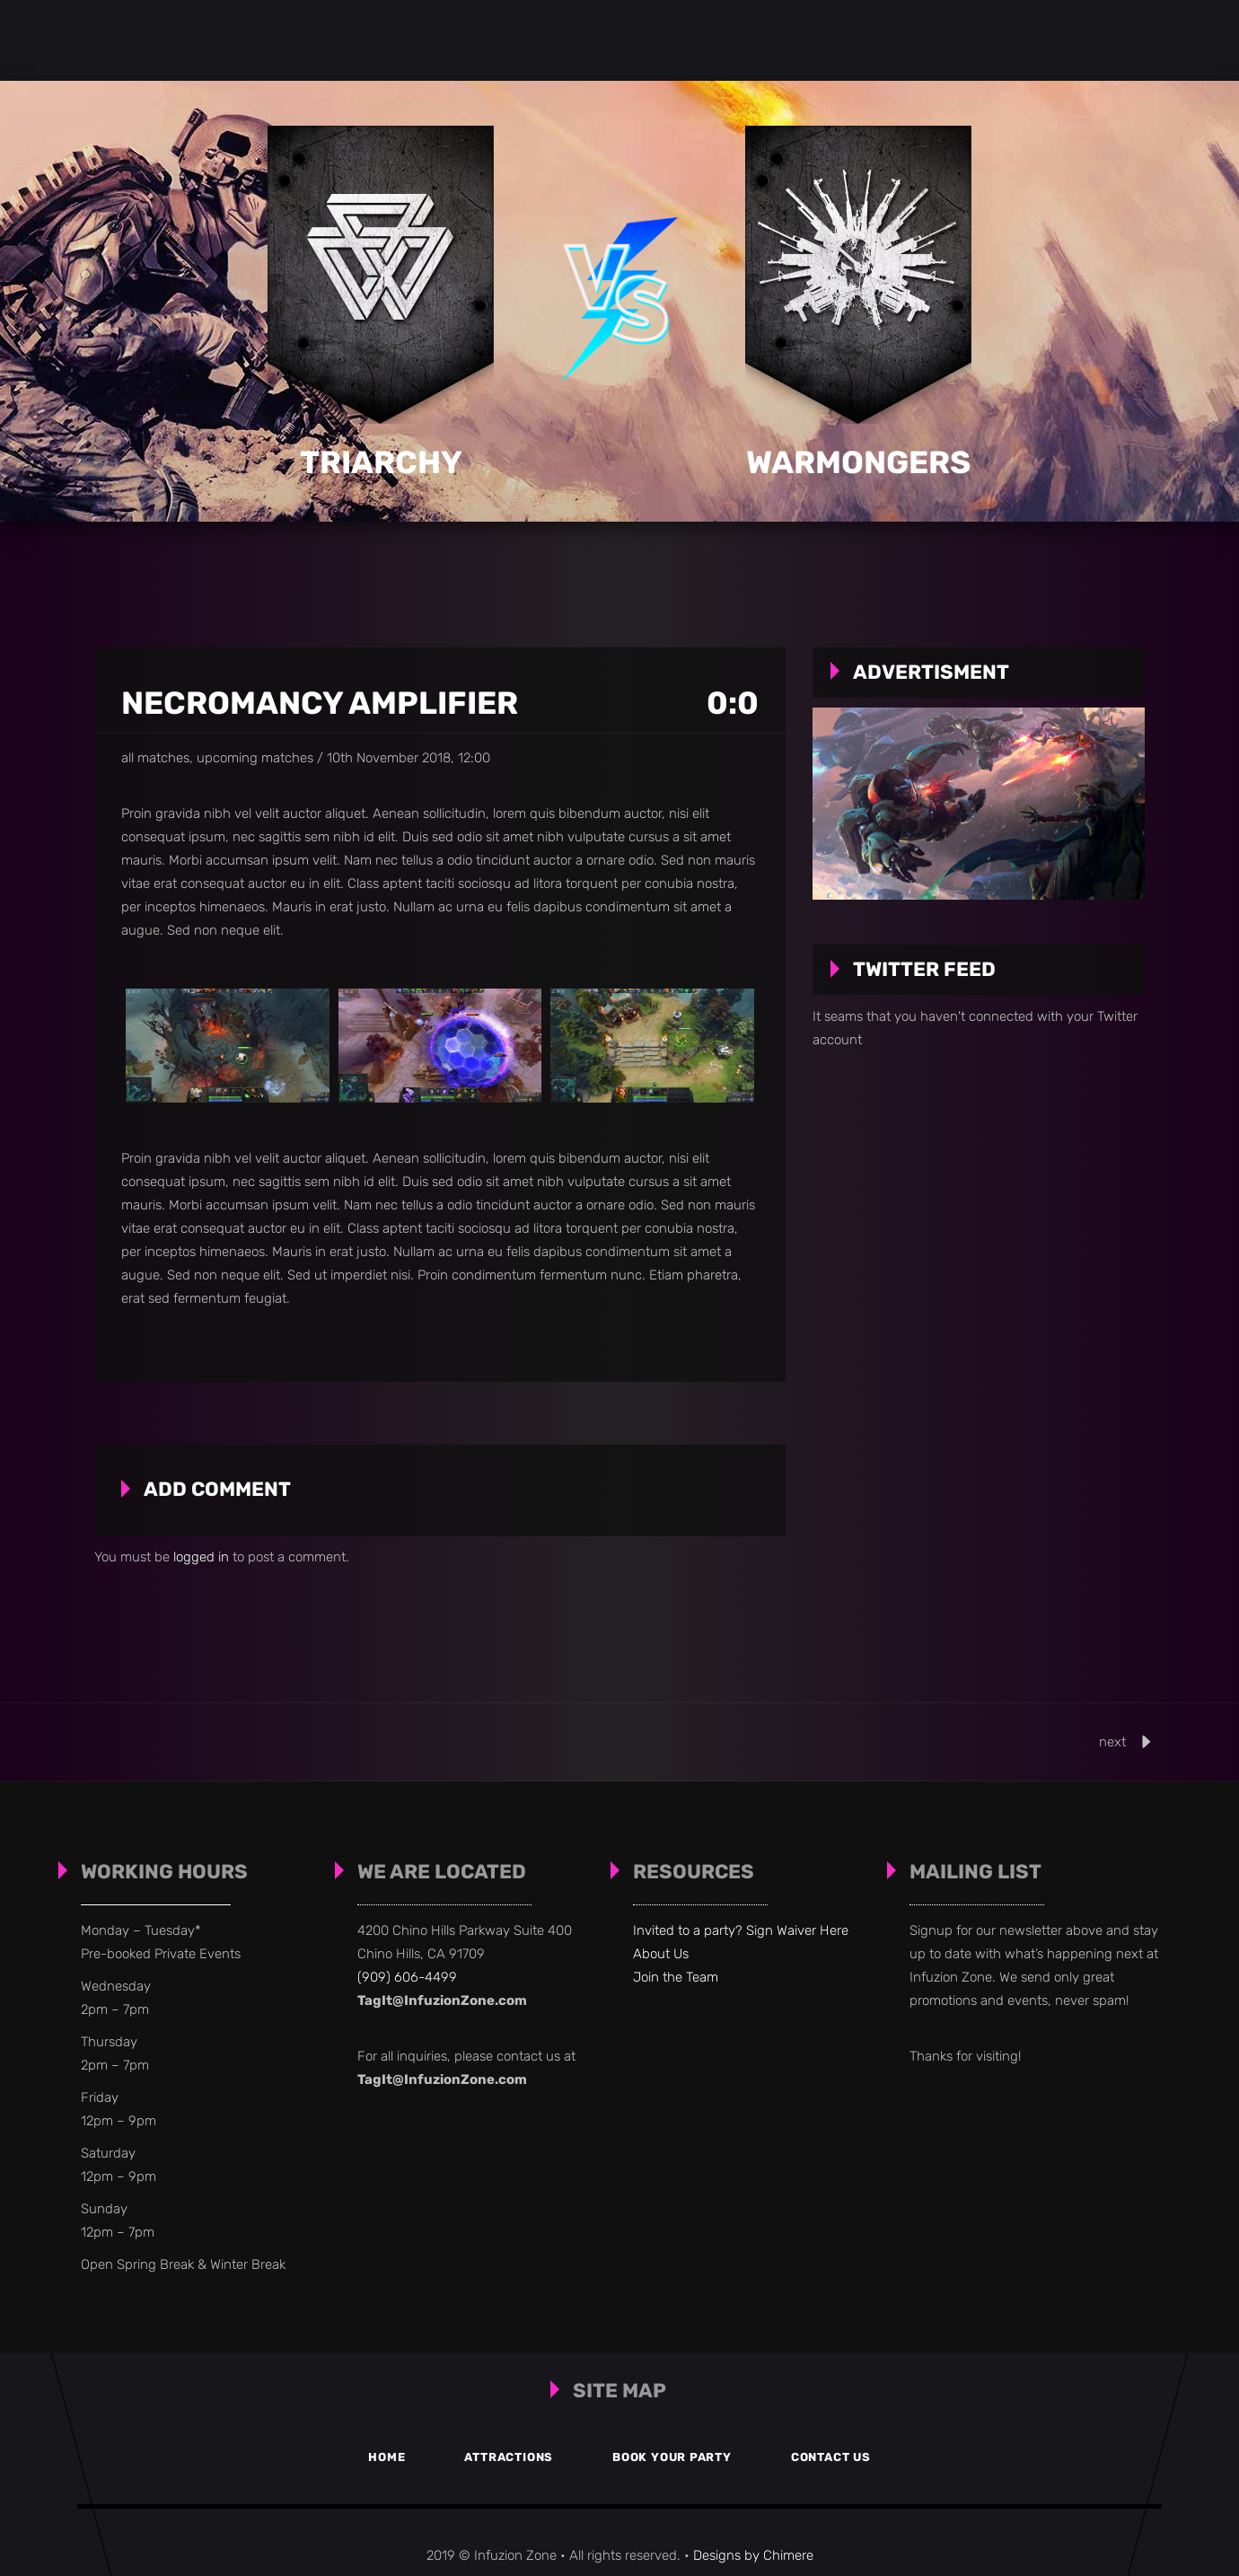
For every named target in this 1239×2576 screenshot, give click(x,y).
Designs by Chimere (753, 2555)
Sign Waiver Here (797, 1930)
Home (375, 2457)
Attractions (505, 2457)
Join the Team (675, 1977)
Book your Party (675, 2457)
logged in (201, 1557)
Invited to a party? (689, 1930)
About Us (661, 1954)
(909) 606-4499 (407, 1977)
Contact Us (842, 2457)
